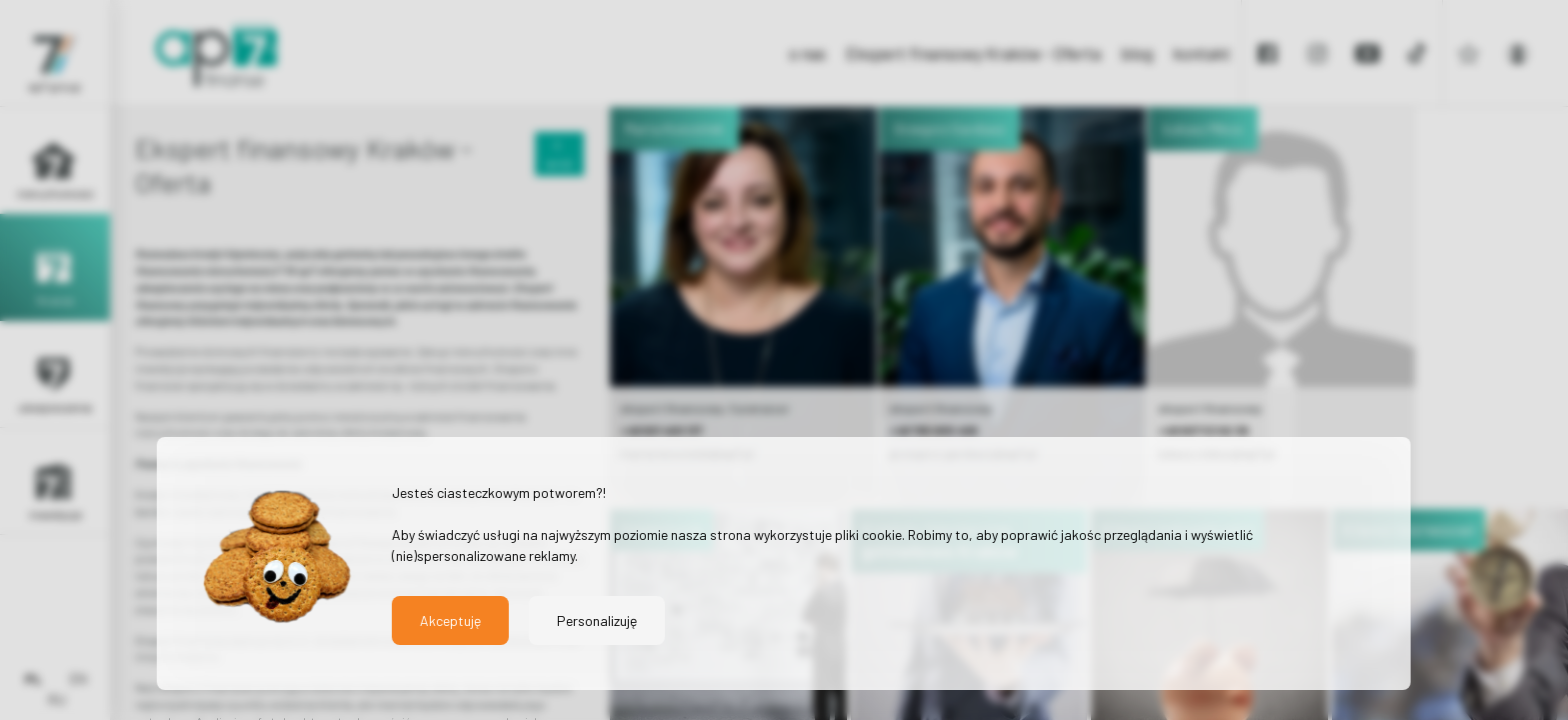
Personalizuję (597, 620)
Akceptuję (450, 620)
